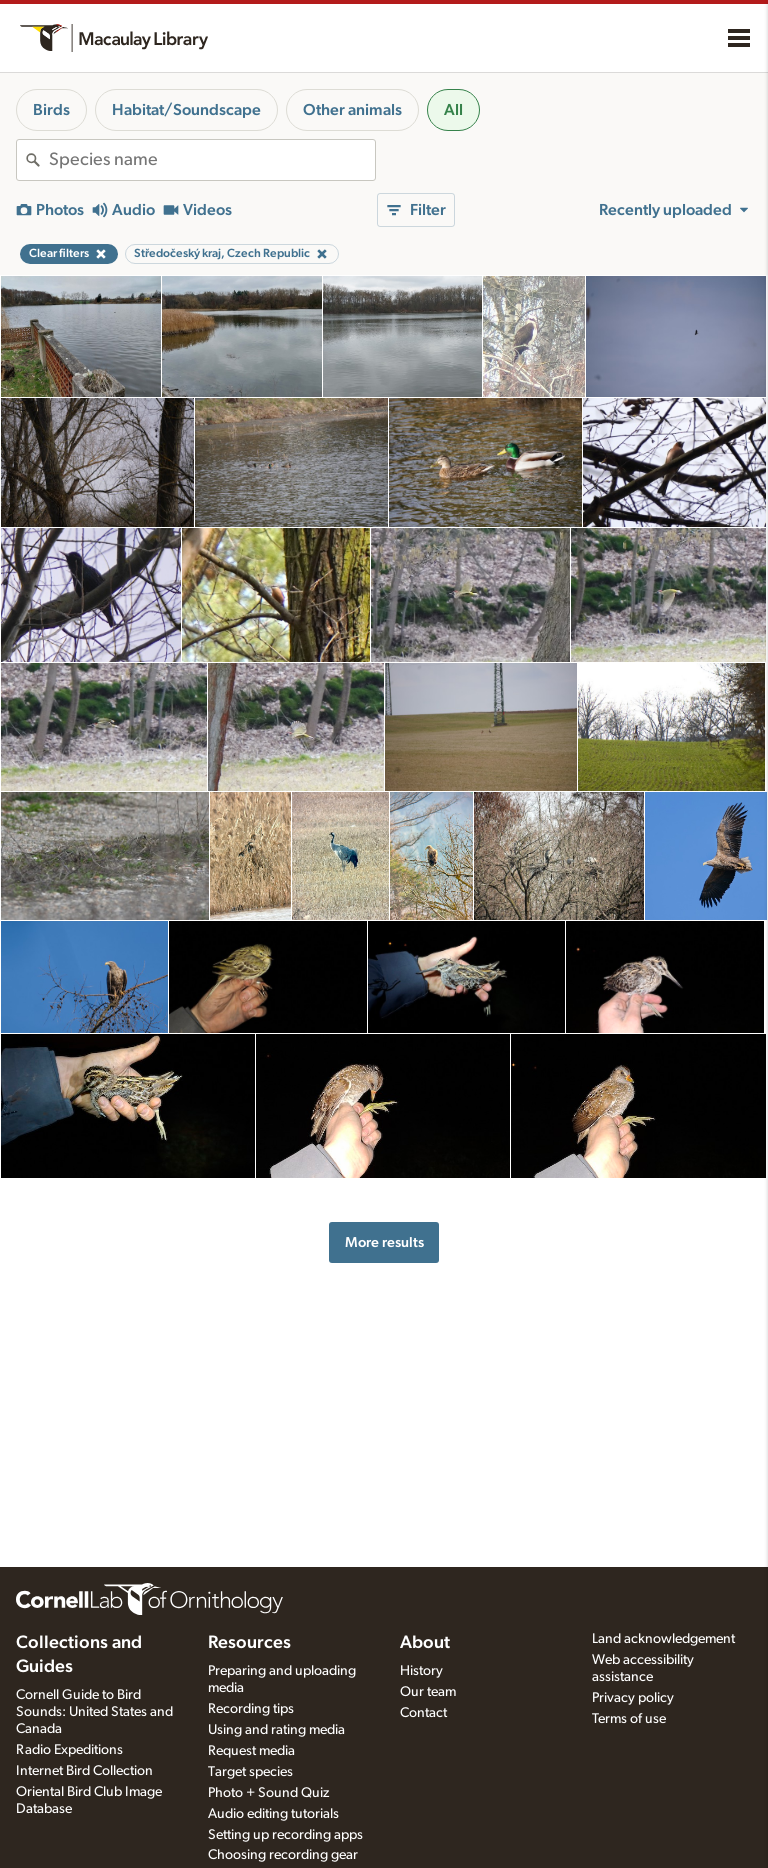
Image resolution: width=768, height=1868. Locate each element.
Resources (249, 1643)
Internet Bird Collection (84, 1771)
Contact (423, 1713)
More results (384, 1242)
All (453, 110)
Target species (250, 1772)
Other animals (352, 110)
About (425, 1643)
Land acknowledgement (663, 1639)
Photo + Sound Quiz (268, 1793)
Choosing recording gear (283, 1855)
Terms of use (629, 1719)
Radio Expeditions (69, 1750)
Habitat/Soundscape (186, 110)
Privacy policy (633, 1698)
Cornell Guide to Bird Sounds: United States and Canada (94, 1712)
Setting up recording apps (285, 1835)
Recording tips (251, 1709)
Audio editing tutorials (273, 1814)
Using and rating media (276, 1730)
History (421, 1671)
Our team (428, 1692)
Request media (251, 1751)
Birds (51, 110)
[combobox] (212, 160)
